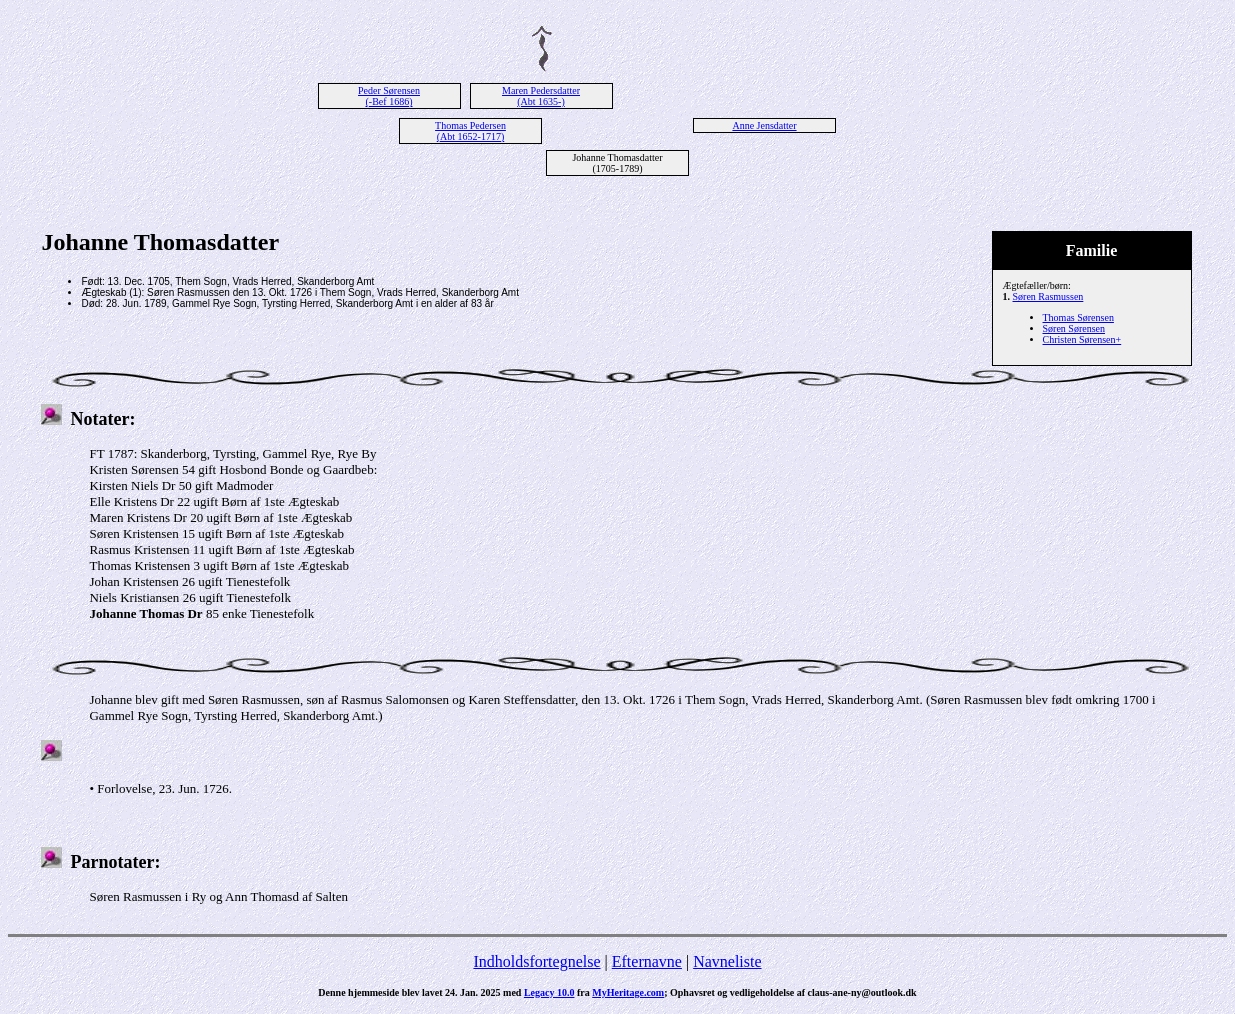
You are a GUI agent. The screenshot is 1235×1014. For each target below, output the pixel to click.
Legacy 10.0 (549, 992)
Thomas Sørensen (1078, 317)
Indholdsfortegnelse (536, 961)
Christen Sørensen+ (1082, 339)
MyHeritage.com (628, 992)
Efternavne (647, 961)
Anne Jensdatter (764, 125)
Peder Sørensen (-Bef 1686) (389, 96)
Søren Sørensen (1074, 328)
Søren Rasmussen (1048, 296)
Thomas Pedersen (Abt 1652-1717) (470, 131)
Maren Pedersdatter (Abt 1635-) (541, 96)
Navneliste (727, 961)
